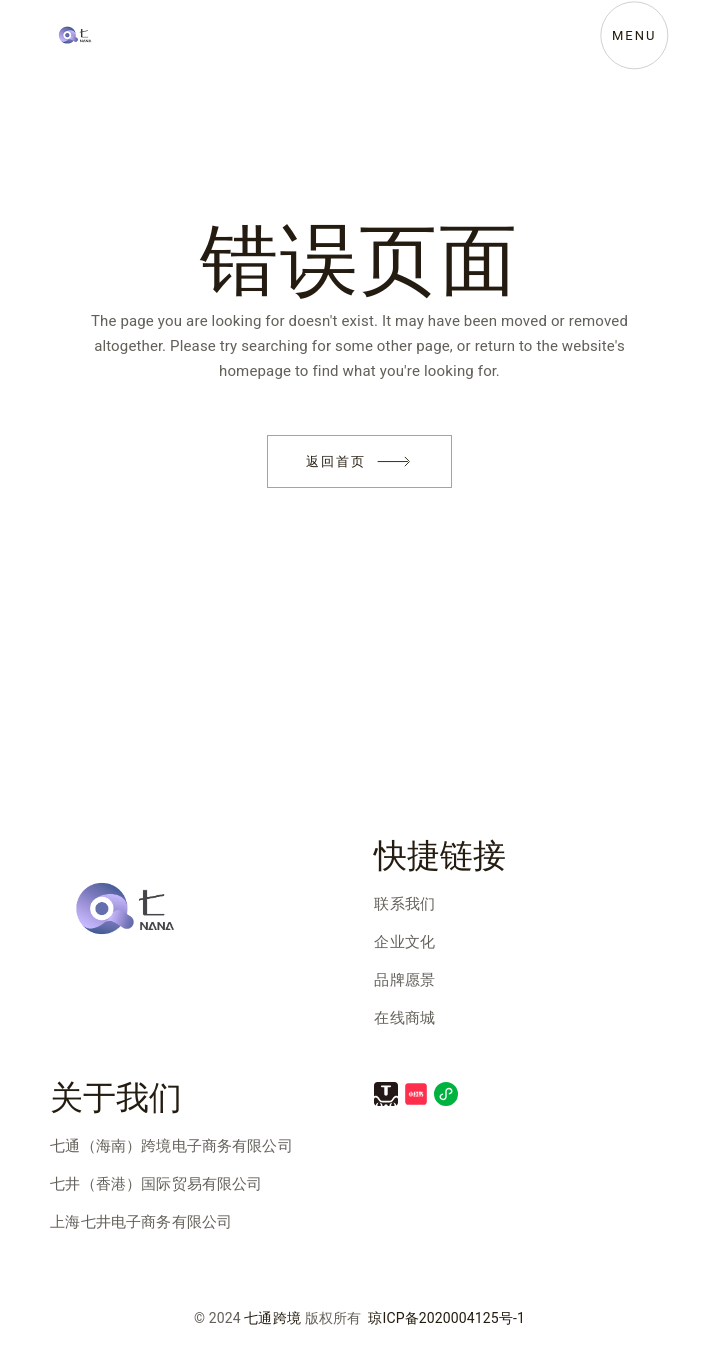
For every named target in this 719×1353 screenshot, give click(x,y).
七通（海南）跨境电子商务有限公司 (171, 1146)
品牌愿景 (404, 980)
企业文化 (404, 942)
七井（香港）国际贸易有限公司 (156, 1184)
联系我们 (404, 904)
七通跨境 (272, 1318)
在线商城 (404, 1018)
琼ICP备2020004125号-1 (446, 1318)
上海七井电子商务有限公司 (141, 1222)
